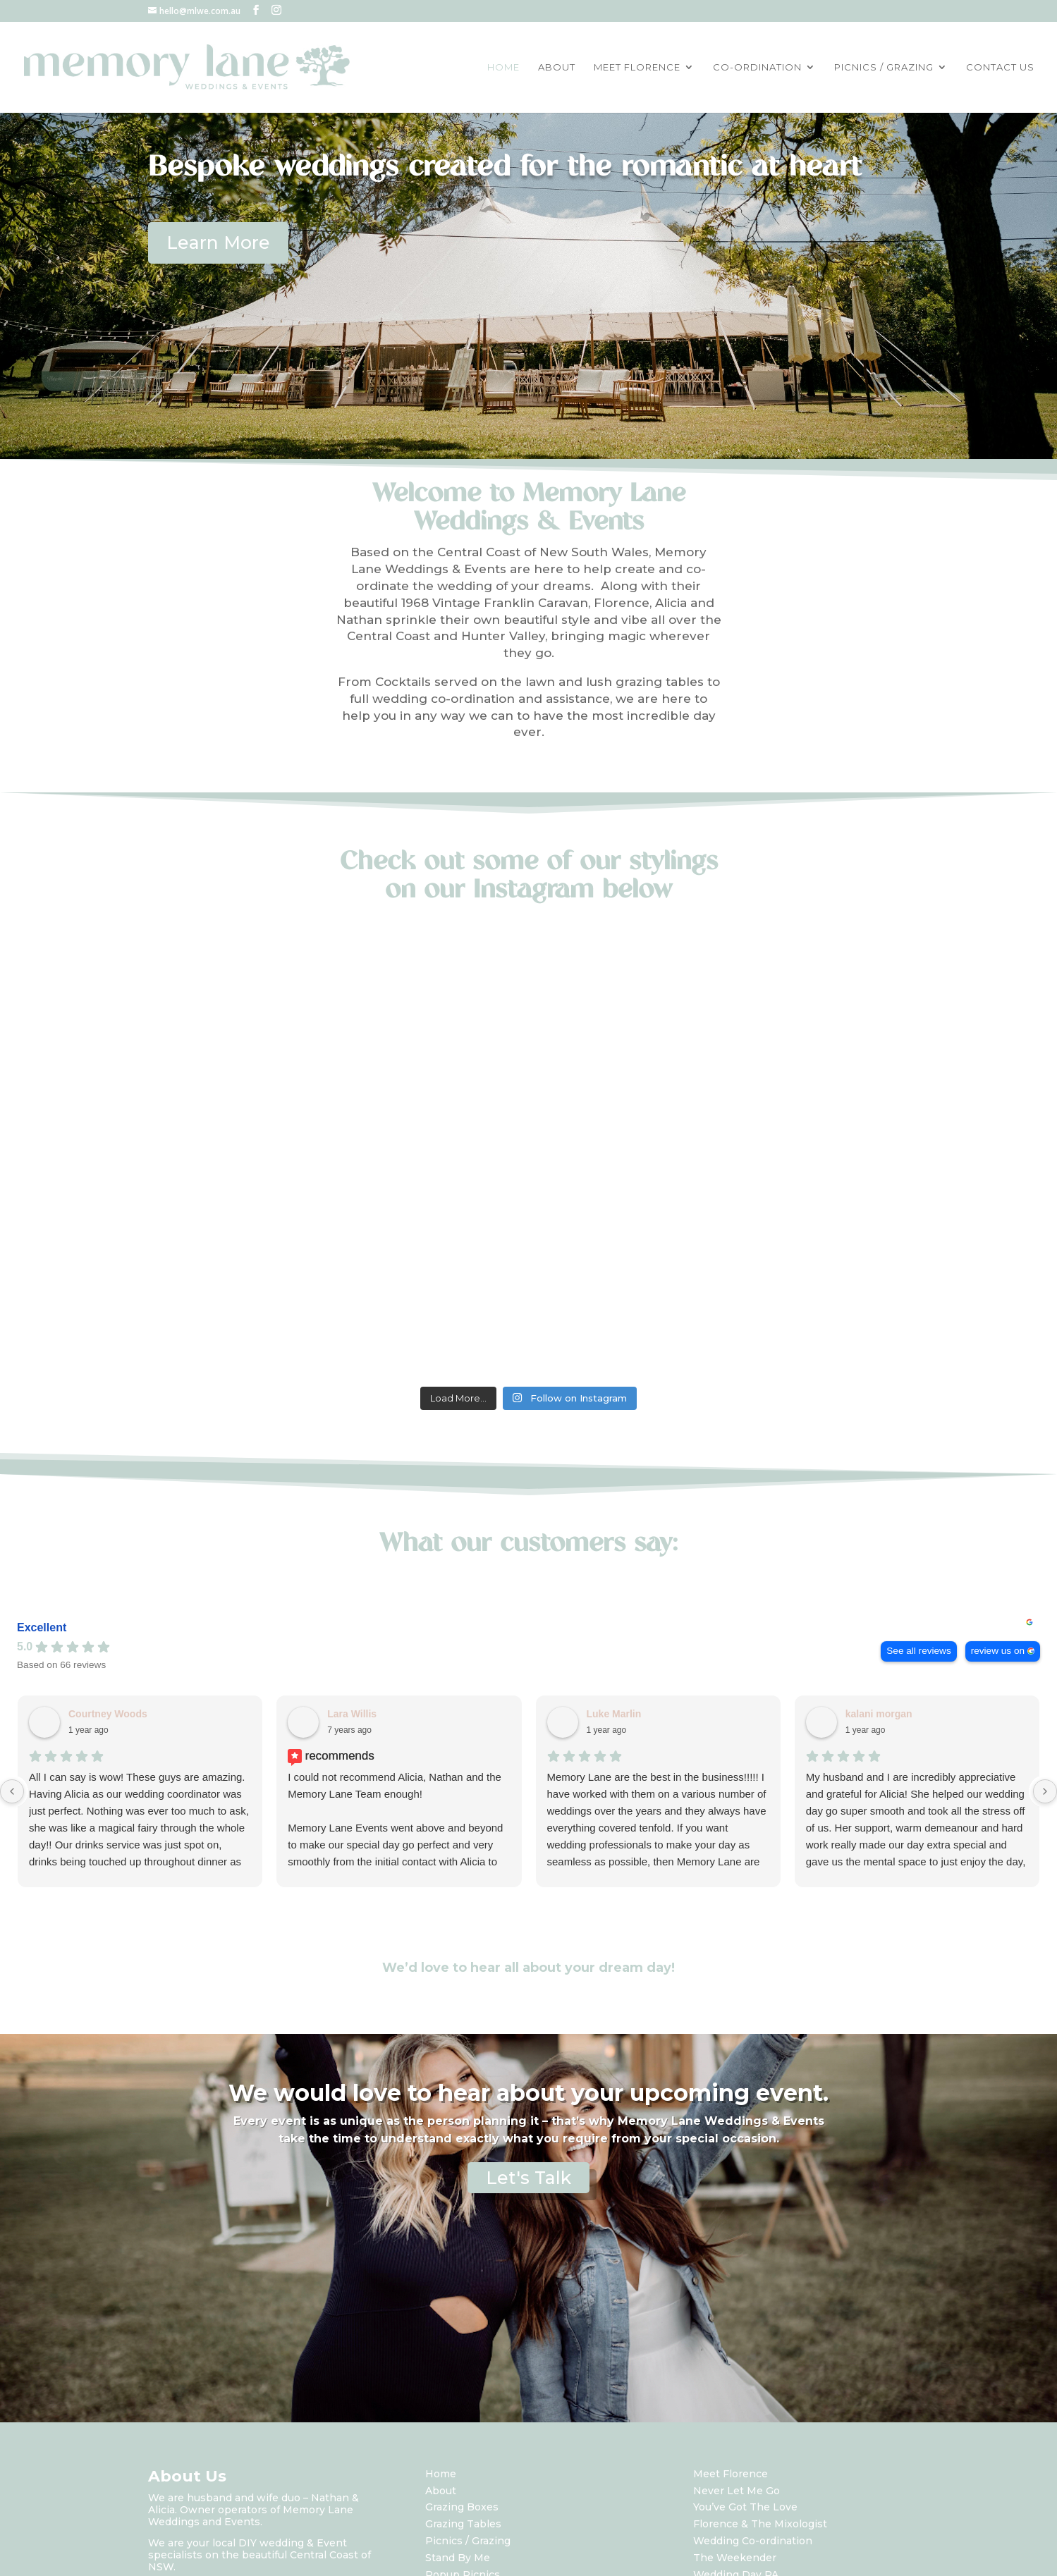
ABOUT (556, 67)
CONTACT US (1000, 67)
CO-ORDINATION (757, 67)
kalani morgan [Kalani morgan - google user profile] (878, 1713)
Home (440, 2473)
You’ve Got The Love (745, 2507)
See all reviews (918, 1650)
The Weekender (734, 2557)
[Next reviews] (1045, 1791)
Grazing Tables (463, 2523)
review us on (998, 1650)
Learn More (218, 242)
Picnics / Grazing (468, 2540)
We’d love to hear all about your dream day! (528, 1967)
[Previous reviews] (12, 1791)
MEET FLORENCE (637, 67)
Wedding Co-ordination (752, 2540)
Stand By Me (457, 2557)
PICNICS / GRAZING (884, 67)
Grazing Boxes (462, 2507)
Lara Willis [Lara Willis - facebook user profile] (352, 1713)
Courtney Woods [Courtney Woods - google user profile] (107, 1713)
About (440, 2490)
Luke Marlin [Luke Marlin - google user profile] (614, 1713)
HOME (503, 67)
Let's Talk (528, 2177)
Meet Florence (730, 2473)
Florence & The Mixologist (760, 2523)
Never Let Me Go (736, 2490)
